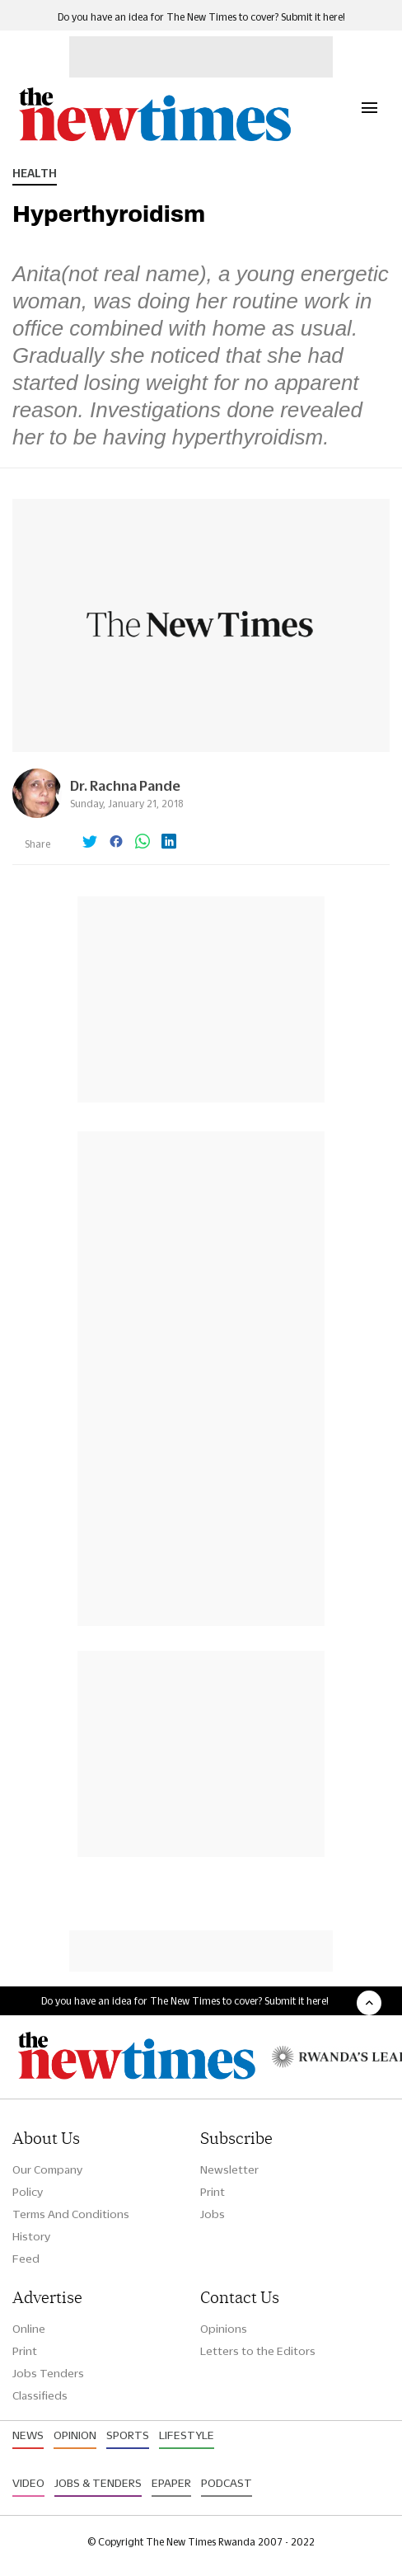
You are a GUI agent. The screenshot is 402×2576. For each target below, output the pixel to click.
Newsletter (229, 2169)
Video (28, 2482)
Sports (127, 2435)
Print (212, 2191)
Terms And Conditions (70, 2214)
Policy (27, 2191)
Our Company (47, 2169)
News (28, 2435)
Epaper (171, 2482)
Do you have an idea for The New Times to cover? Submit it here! (201, 17)
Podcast (226, 2482)
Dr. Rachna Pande (125, 785)
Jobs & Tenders (98, 2482)
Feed (26, 2258)
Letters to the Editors (258, 2350)
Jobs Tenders (48, 2373)
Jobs (212, 2214)
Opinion (75, 2435)
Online (28, 2328)
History (31, 2236)
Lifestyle (186, 2435)
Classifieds (40, 2395)
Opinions (223, 2328)
